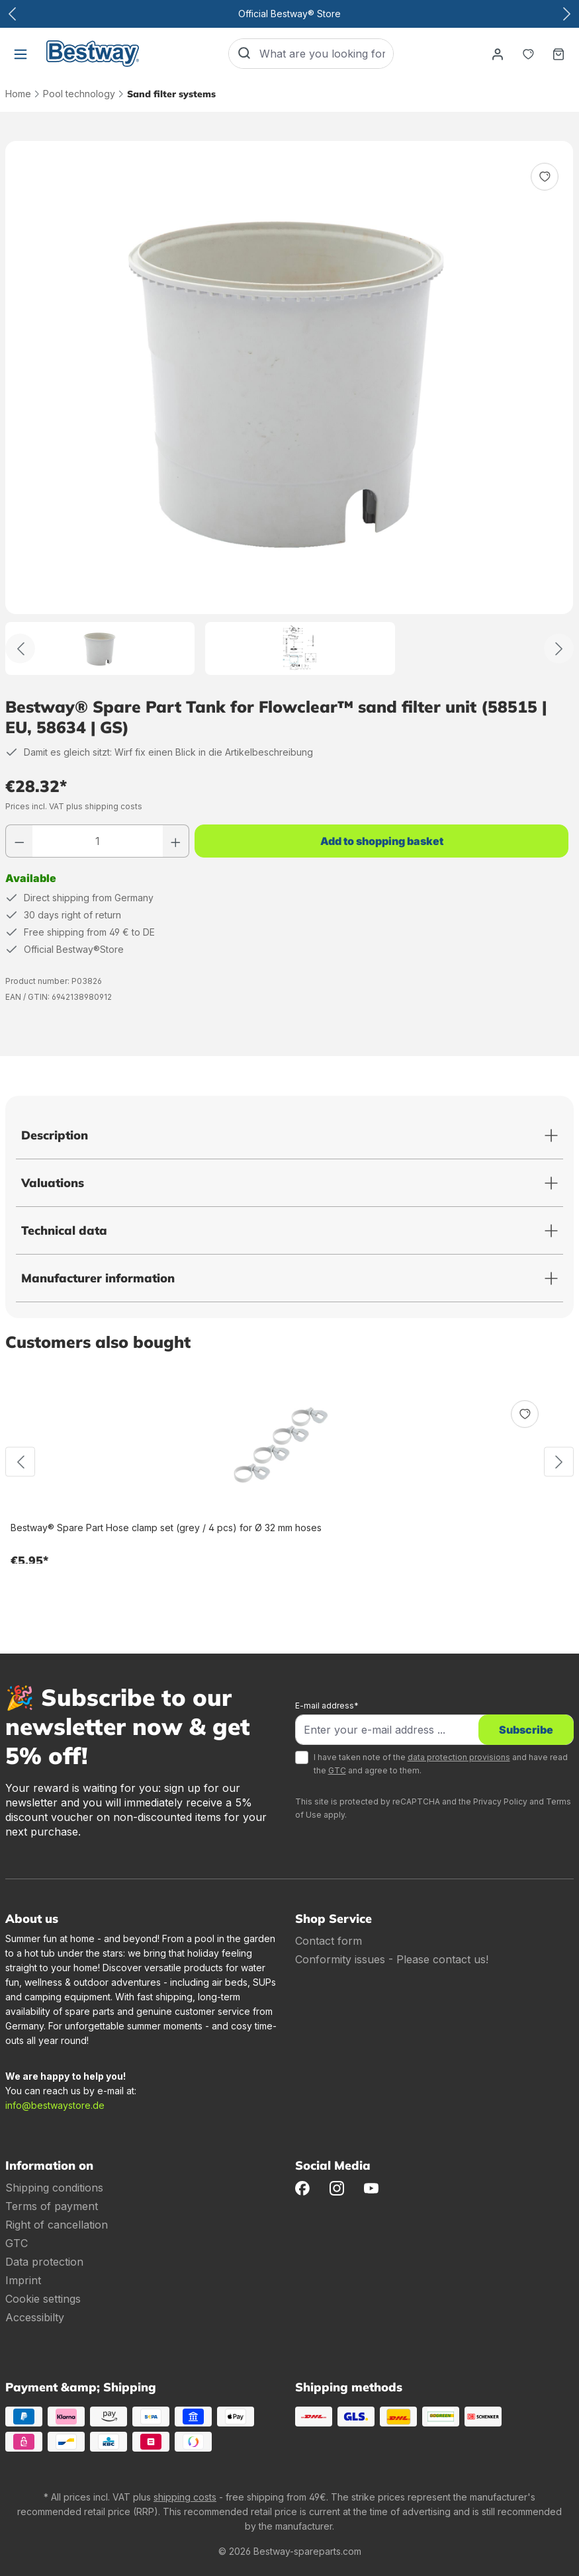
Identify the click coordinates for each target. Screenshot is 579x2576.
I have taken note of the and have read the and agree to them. (441, 1763)
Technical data (64, 1230)
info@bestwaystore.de (55, 2105)
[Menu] (20, 53)
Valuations (52, 1182)
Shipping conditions (54, 2187)
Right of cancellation (56, 2224)
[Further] (559, 649)
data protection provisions (459, 1757)
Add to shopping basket (381, 841)
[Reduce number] (19, 841)
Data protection (44, 2261)
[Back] (20, 649)
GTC (337, 1770)
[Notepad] (528, 53)
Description (54, 1135)
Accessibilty (34, 2317)
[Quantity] (97, 841)
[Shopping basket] (558, 53)
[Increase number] (176, 841)
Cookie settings (43, 2298)
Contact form (328, 1940)
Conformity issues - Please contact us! (391, 1959)
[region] (289, 408)
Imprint (23, 2280)
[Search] (244, 53)
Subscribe (526, 1729)
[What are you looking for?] (326, 53)
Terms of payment (51, 2206)
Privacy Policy (500, 1801)
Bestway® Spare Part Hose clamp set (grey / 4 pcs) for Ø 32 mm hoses (166, 1527)
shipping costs (185, 2497)
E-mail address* (327, 1705)
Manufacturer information (98, 1278)
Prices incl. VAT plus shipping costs (73, 806)
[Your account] (497, 53)
